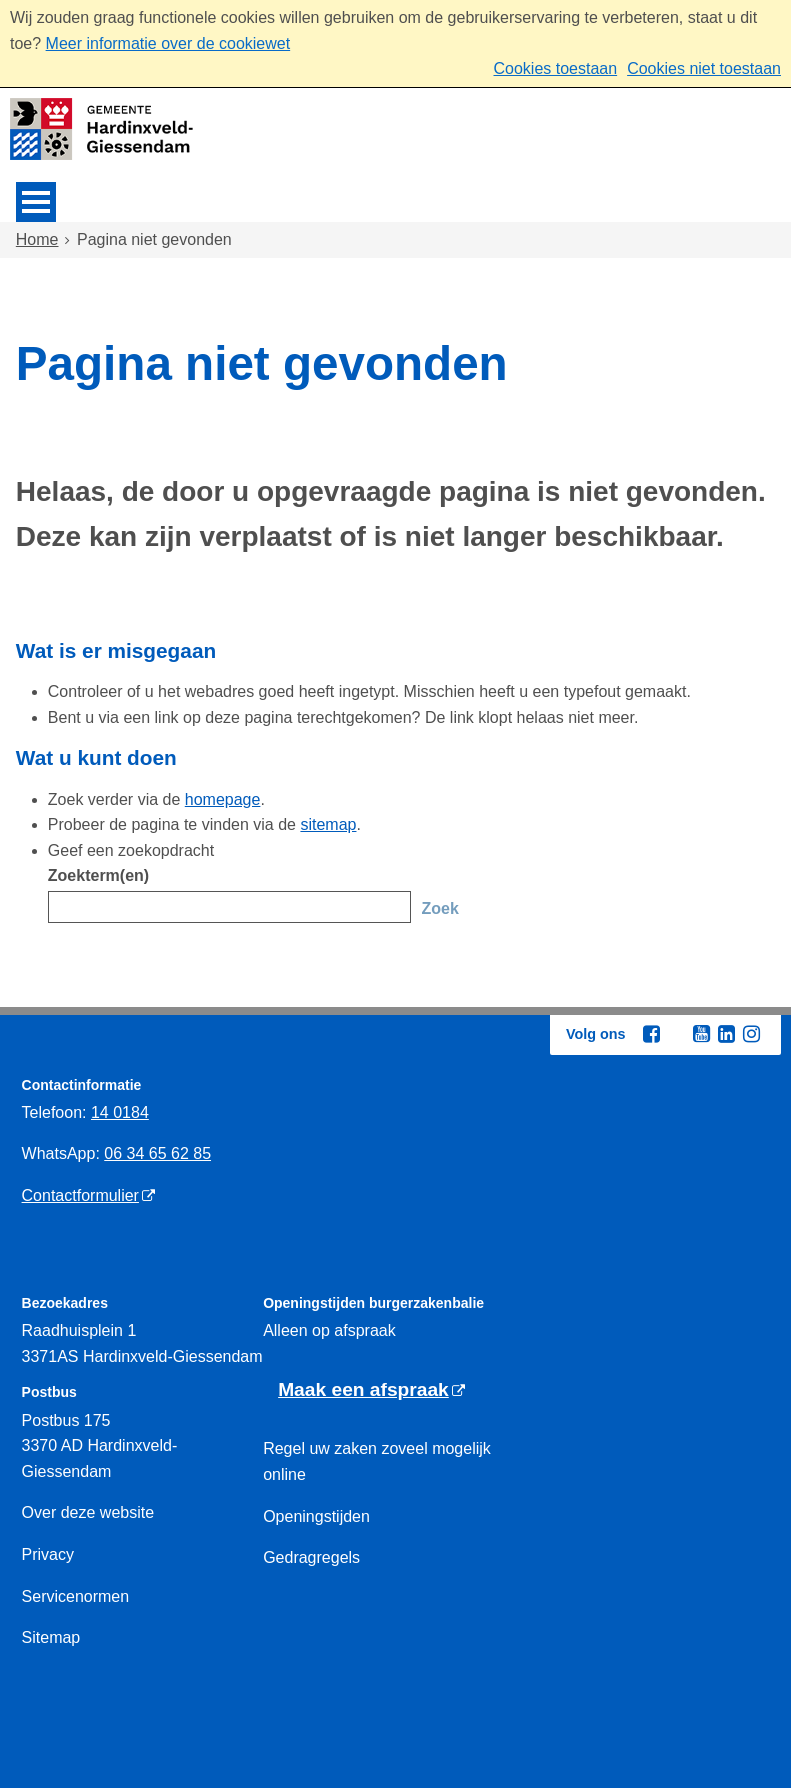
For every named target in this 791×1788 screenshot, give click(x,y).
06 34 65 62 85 (157, 1153)
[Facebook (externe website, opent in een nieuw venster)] (651, 1034)
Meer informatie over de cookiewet (168, 43)
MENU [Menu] (36, 202)
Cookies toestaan (555, 68)
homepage (223, 799)
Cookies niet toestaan (704, 68)
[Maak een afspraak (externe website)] (371, 1390)
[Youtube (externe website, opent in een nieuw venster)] (701, 1034)
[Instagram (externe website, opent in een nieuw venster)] (751, 1034)
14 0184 (120, 1112)
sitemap (328, 824)
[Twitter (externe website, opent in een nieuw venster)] (676, 1035)
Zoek (439, 908)
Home (37, 239)
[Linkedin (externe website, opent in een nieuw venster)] (726, 1034)
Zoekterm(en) (98, 875)
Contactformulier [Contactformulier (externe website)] (80, 1195)
